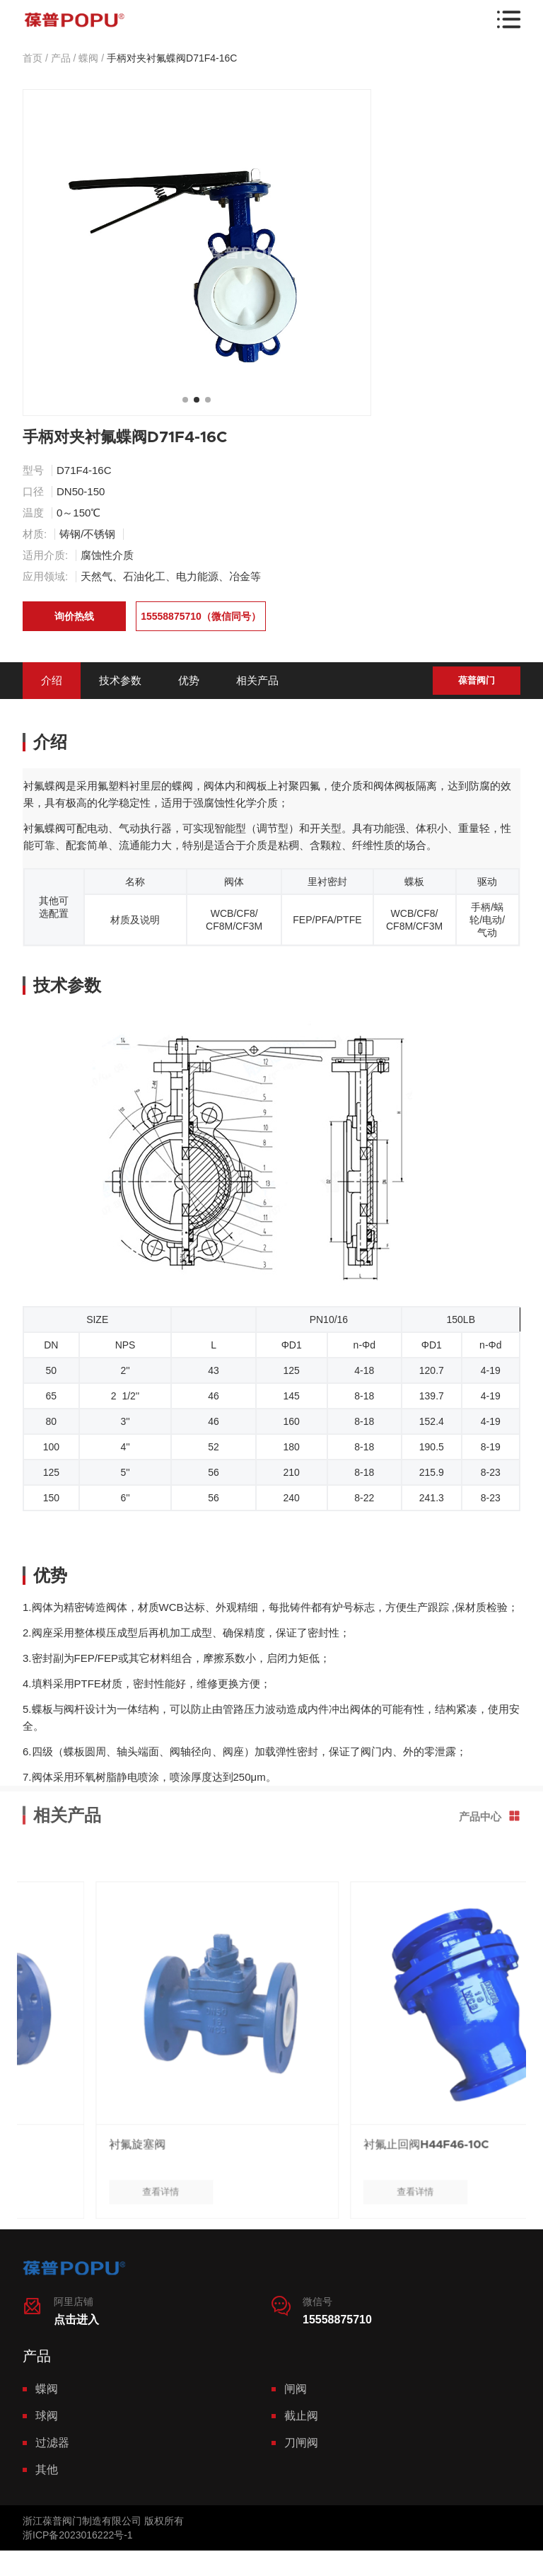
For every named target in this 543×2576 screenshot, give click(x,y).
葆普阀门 (476, 680)
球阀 (46, 2416)
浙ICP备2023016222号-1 (78, 2535)
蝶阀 (88, 58)
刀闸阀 (301, 2443)
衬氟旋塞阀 (250, 2190)
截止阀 (301, 2416)
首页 (32, 58)
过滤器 (52, 2443)
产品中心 (489, 1770)
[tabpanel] (196, 252)
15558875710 (337, 2320)
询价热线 (74, 616)
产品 (61, 58)
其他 (46, 2470)
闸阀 (295, 2389)
